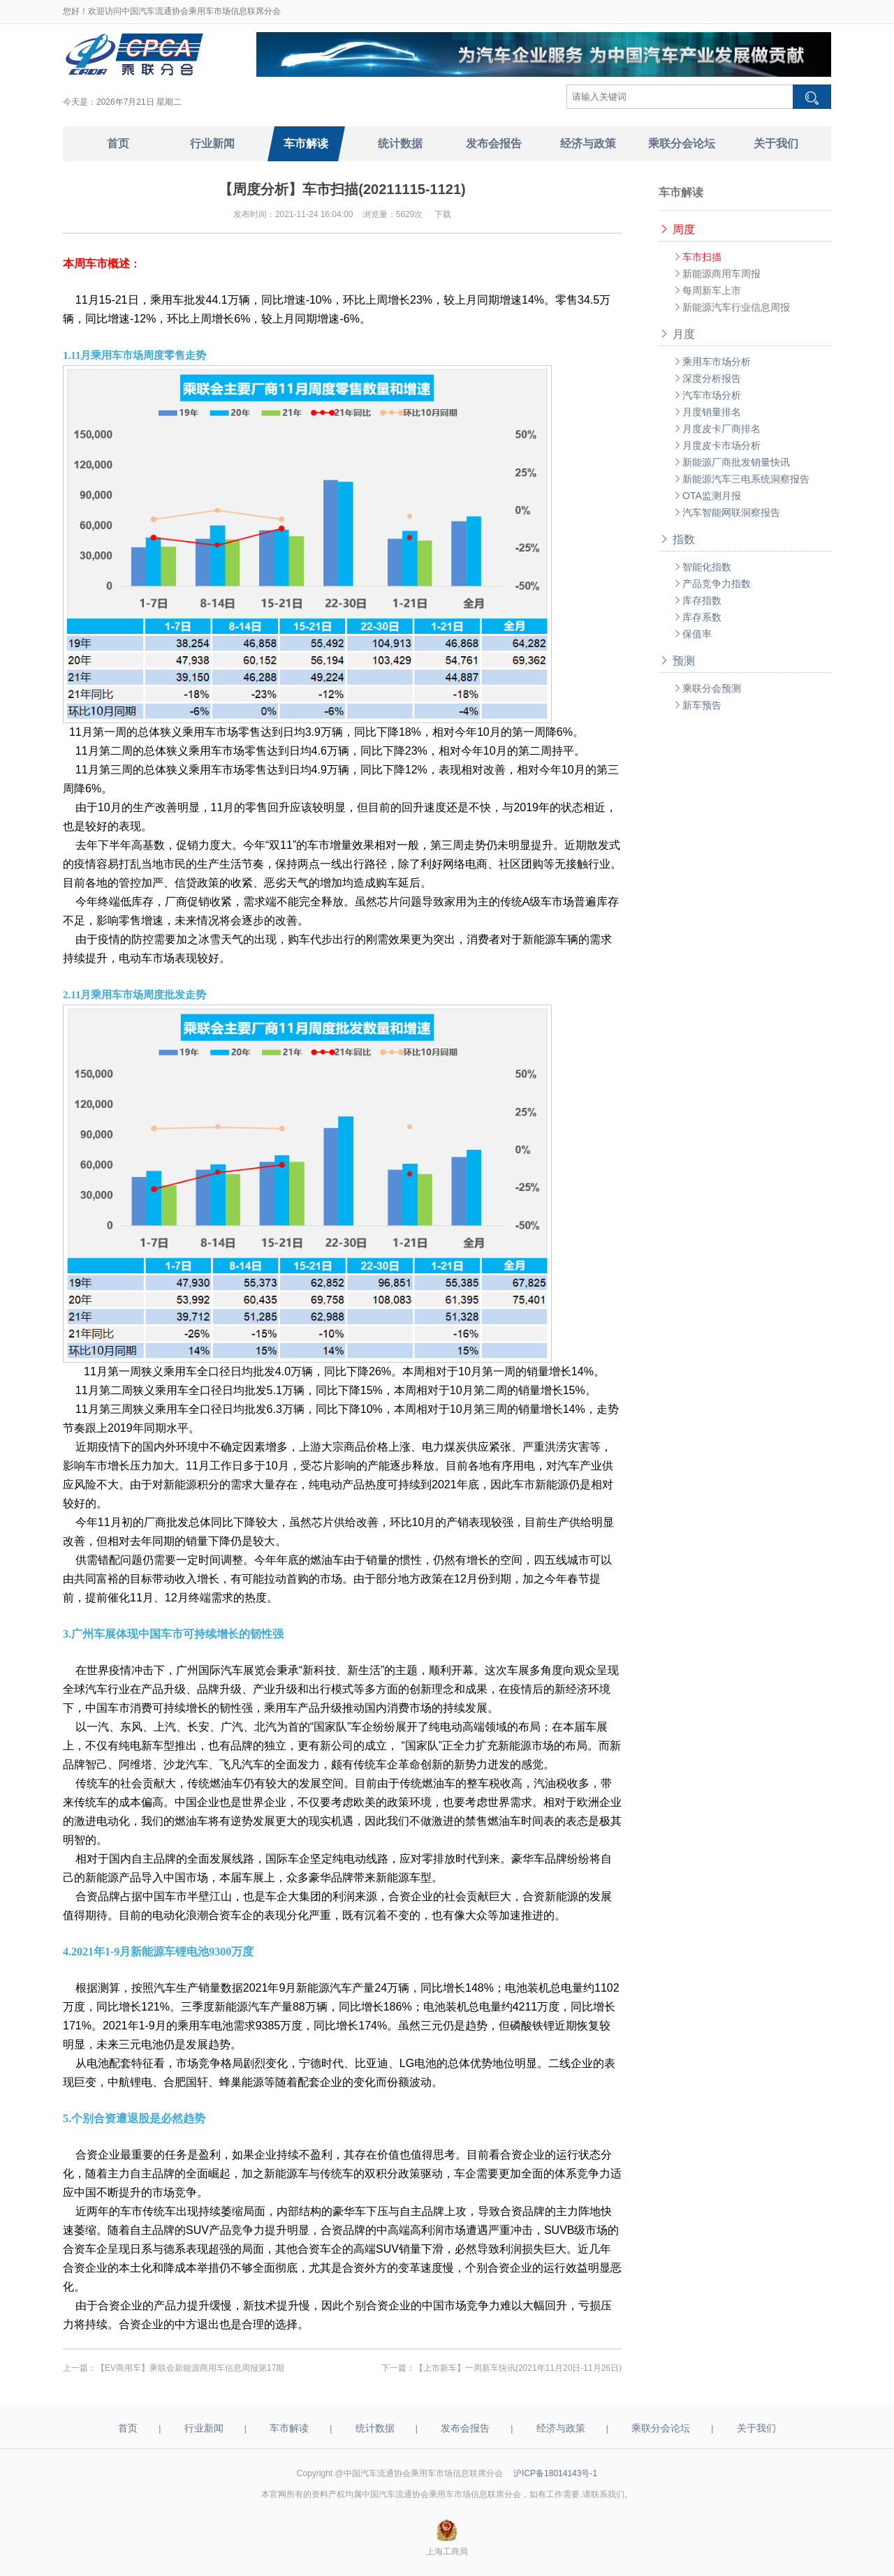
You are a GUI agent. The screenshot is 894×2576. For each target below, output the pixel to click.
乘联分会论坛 (660, 2428)
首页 (128, 2428)
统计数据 (375, 2428)
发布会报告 (465, 2428)
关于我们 (756, 2428)
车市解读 (289, 2428)
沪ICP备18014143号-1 (555, 2473)
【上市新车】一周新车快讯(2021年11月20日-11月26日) (518, 2368)
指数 (677, 539)
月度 (677, 334)
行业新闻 (204, 2428)
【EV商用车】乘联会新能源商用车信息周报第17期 (190, 2368)
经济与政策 (560, 2428)
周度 (677, 229)
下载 (442, 214)
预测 (677, 661)
